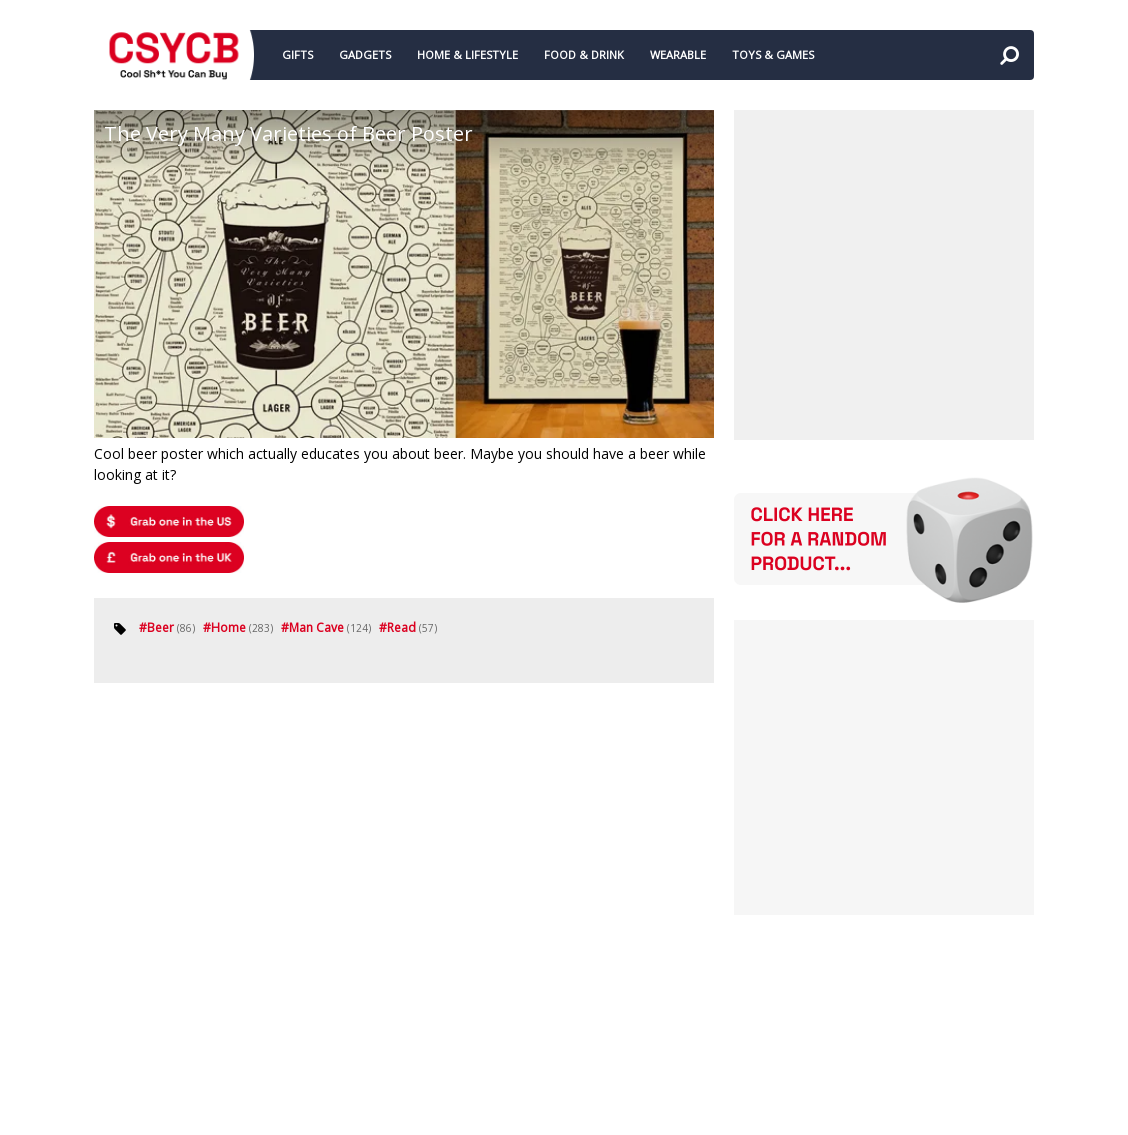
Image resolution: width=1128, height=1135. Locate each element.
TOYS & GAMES (773, 54)
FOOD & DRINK (584, 54)
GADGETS (365, 54)
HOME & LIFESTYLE (467, 54)
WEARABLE (678, 54)
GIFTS (297, 54)
